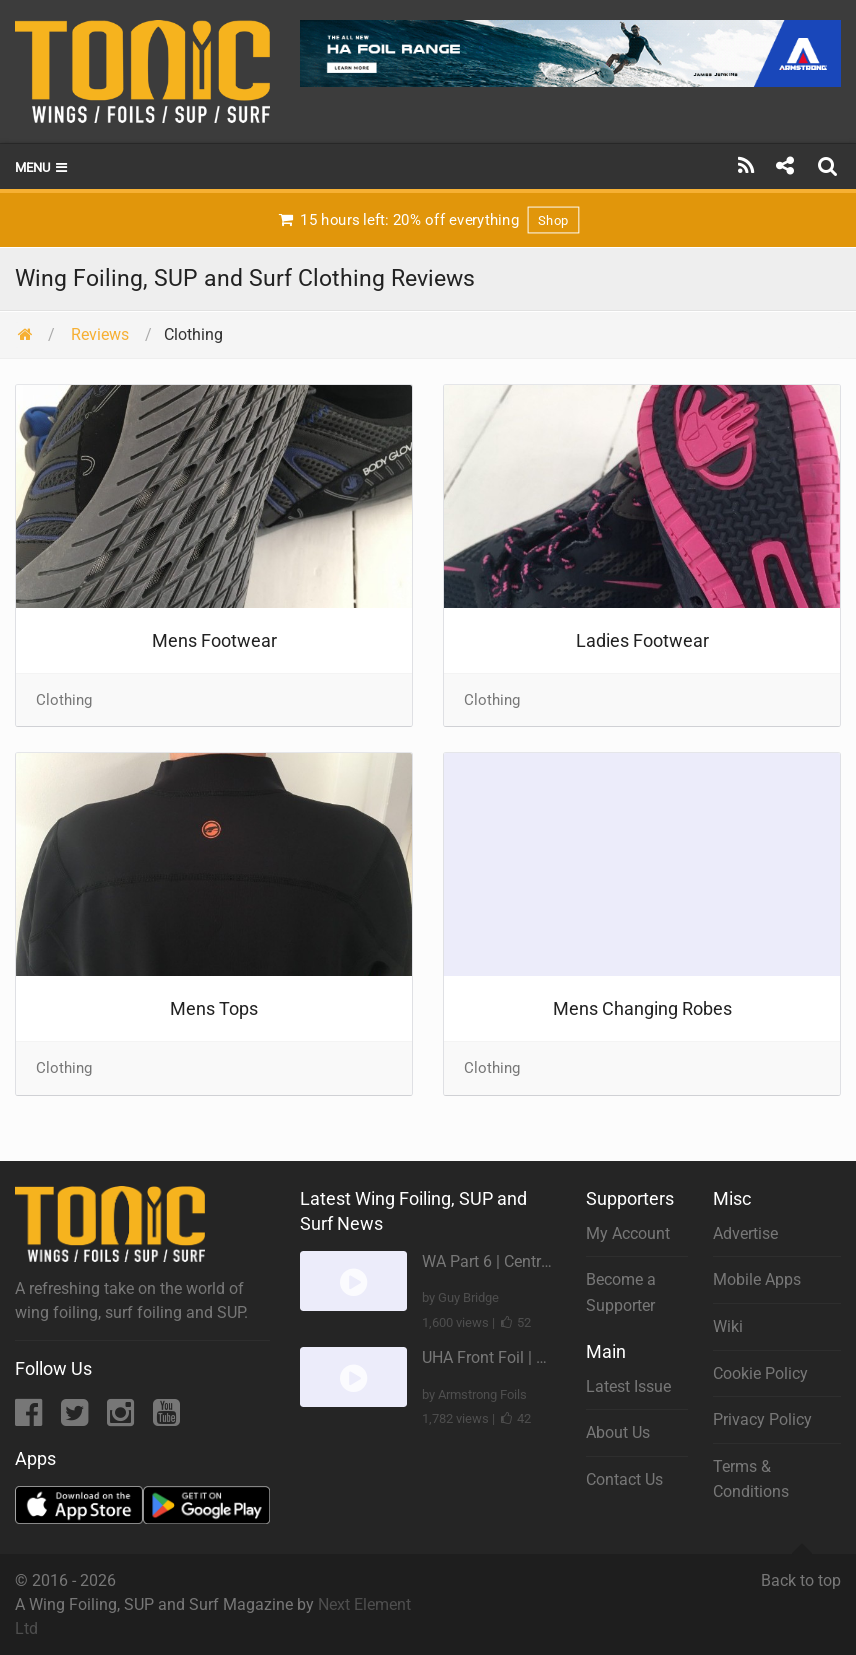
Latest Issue (628, 1386)
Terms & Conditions (751, 1479)
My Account (628, 1233)
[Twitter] (76, 1418)
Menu (42, 167)
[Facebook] (30, 1418)
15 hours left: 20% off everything (428, 220)
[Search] (830, 166)
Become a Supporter (621, 1292)
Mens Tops (214, 1008)
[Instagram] (122, 1418)
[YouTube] (166, 1418)
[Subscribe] (746, 166)
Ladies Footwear (642, 640)
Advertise (745, 1233)
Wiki (728, 1326)
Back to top (801, 1572)
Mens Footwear (214, 640)
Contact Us (624, 1479)
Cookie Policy (760, 1373)
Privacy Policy (762, 1419)
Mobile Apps (757, 1279)
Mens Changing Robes (642, 1008)
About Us (618, 1432)
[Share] (784, 166)
